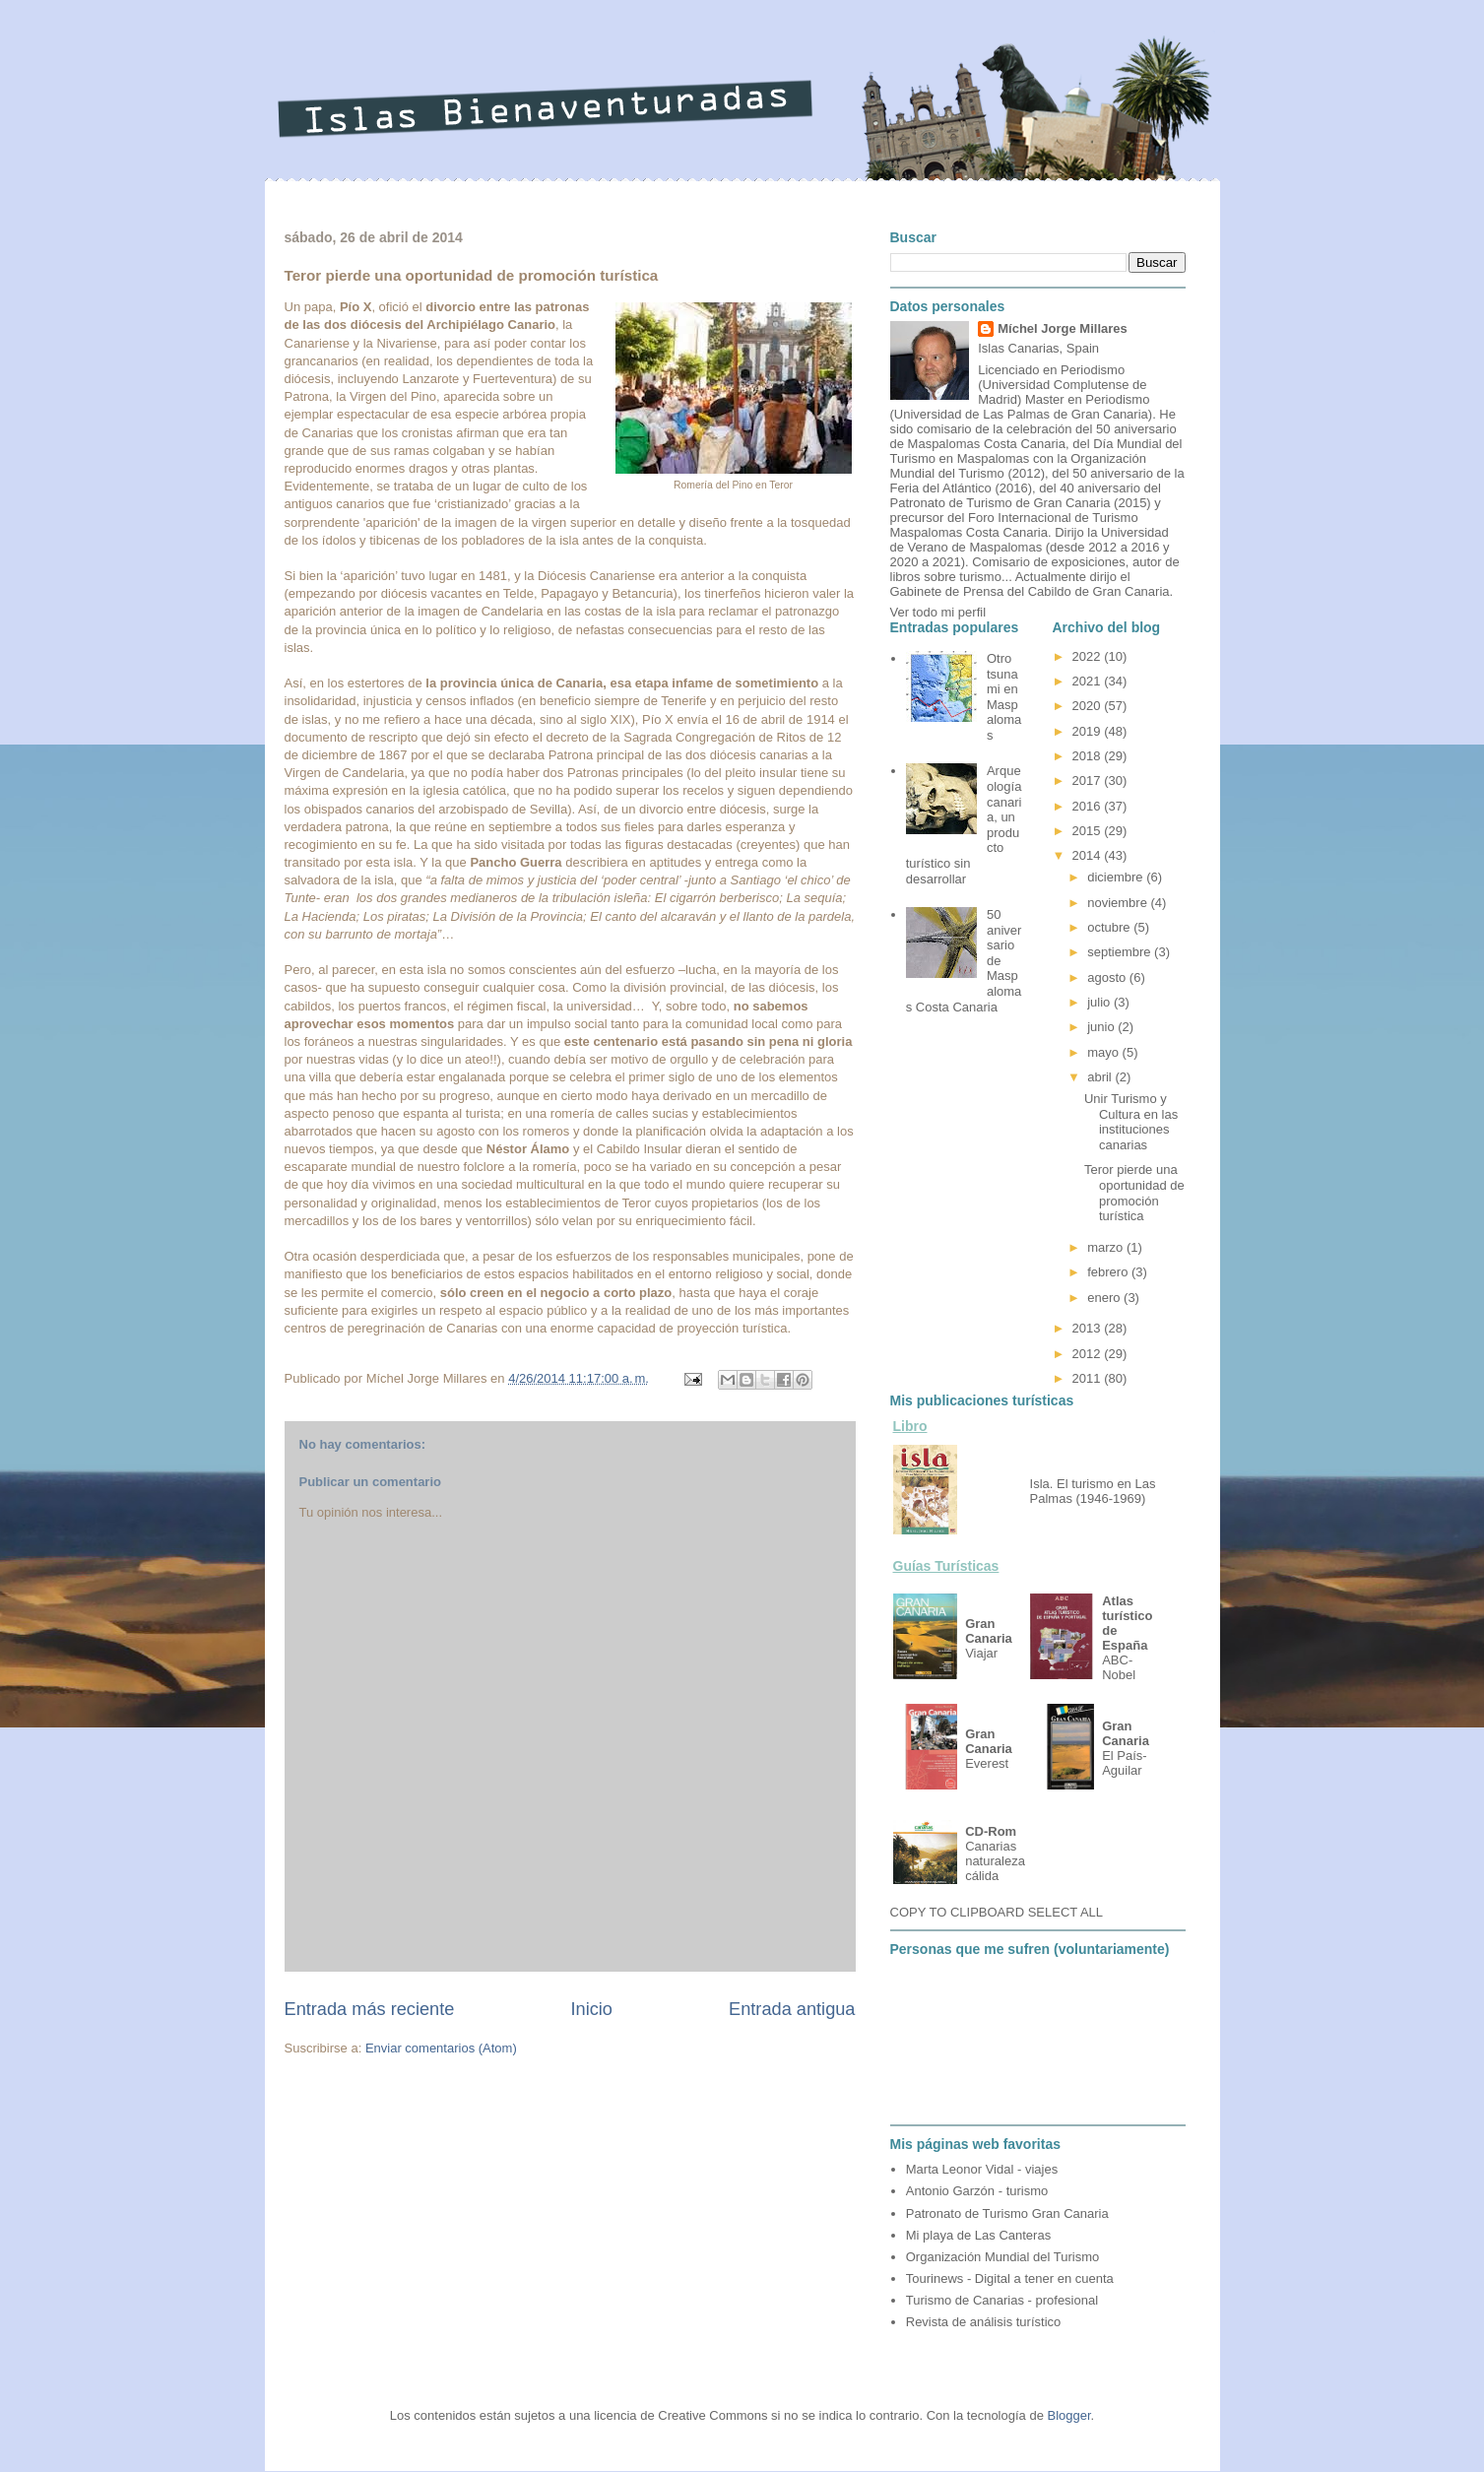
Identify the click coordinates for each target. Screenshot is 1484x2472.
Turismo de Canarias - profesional (1002, 2300)
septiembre (1120, 951)
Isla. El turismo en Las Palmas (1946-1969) (1093, 1491)
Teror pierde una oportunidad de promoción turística (1134, 1192)
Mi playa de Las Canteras (978, 2235)
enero (1105, 1297)
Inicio (591, 2009)
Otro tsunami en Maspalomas (1004, 697)
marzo (1107, 1247)
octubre (1110, 927)
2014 (1088, 855)
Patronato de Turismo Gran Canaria (1007, 2213)
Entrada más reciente (370, 2009)
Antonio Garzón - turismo (977, 2190)
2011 (1088, 1378)
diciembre (1116, 877)
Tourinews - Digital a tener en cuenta (1010, 2278)
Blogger (1069, 2415)
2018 (1088, 755)
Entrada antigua (792, 2009)
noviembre (1118, 902)
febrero (1109, 1272)
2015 (1088, 830)
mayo (1104, 1052)
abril (1101, 1077)
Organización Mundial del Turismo (1003, 2256)
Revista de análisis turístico (984, 2321)
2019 (1088, 731)
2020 (1088, 705)
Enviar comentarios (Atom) (441, 2048)
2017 (1088, 780)
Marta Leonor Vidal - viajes (982, 2169)
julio (1100, 1002)
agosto (1108, 977)
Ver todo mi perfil (938, 612)
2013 (1088, 1328)
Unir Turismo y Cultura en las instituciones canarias (1131, 1121)
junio (1102, 1026)
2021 (1088, 681)
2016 (1088, 806)
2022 (1088, 656)
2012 (1088, 1353)
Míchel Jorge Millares (1063, 328)
